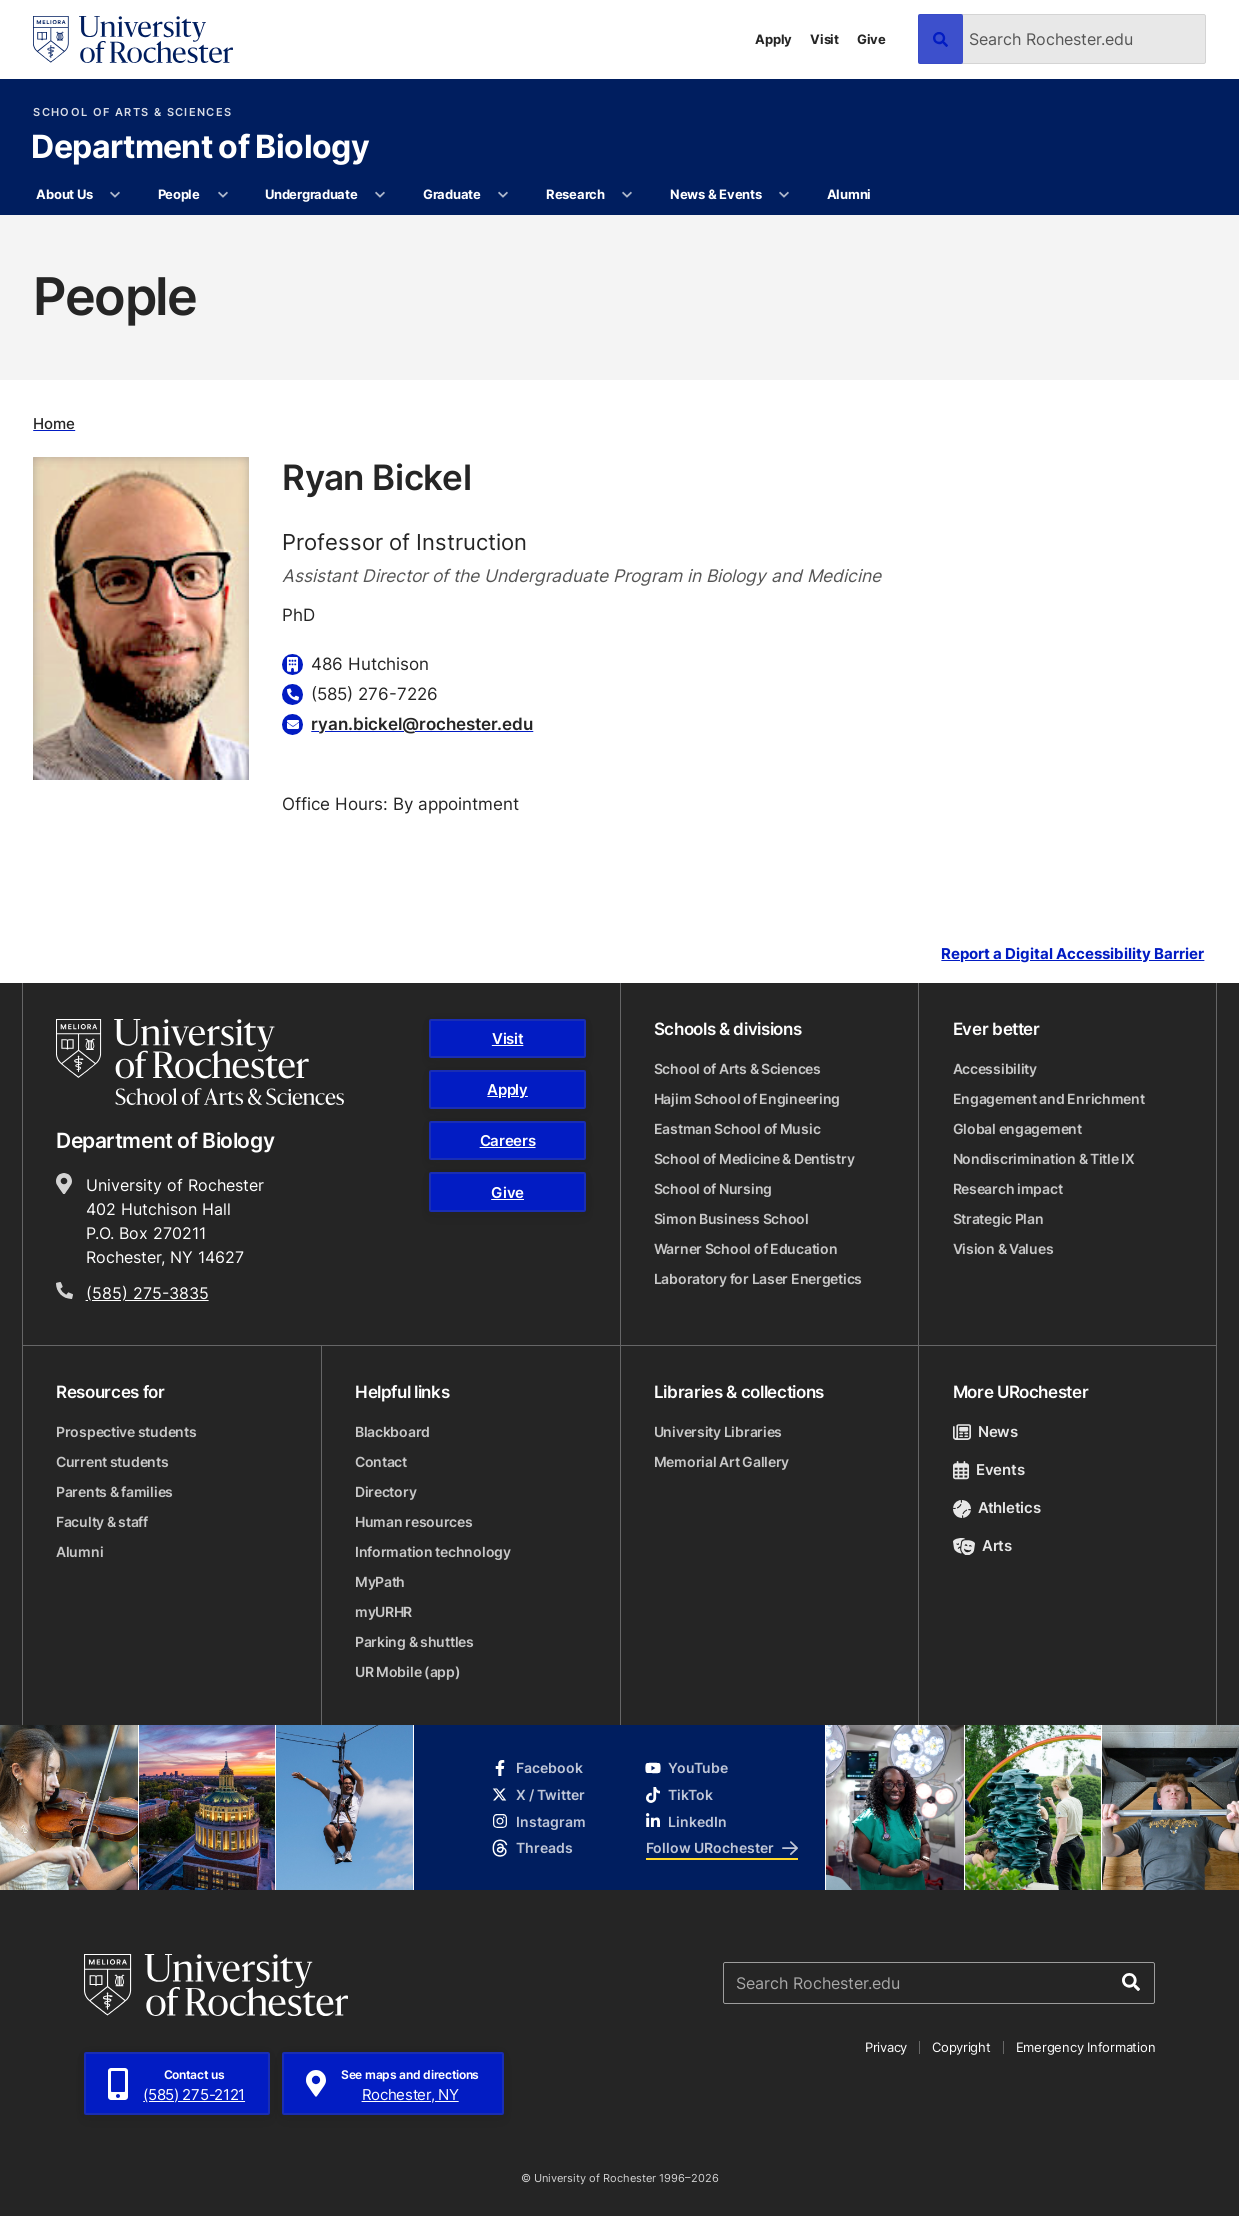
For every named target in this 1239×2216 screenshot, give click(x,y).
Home (54, 423)
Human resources (414, 1521)
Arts (982, 1545)
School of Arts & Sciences (132, 112)
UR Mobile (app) (408, 1671)
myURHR (383, 1611)
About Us (64, 194)
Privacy (886, 2047)
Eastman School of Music (737, 1128)
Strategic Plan (998, 1218)
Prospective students (126, 1431)
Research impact (1008, 1188)
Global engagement (1017, 1128)
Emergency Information (1086, 2047)
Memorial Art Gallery (721, 1461)
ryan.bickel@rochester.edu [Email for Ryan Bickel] (422, 723)
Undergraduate (311, 194)
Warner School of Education (746, 1248)
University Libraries (718, 1431)
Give (871, 39)
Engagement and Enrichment (1049, 1098)
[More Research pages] (627, 195)
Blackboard (392, 1431)
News (985, 1431)
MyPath (380, 1581)
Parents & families (114, 1491)
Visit (824, 39)
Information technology (433, 1551)
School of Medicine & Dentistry (754, 1158)
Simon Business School (731, 1218)
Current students (112, 1461)
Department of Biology (200, 148)
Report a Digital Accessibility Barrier (1072, 954)
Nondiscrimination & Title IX (1044, 1158)
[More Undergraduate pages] (380, 195)
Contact (381, 1461)
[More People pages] (222, 195)
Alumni (849, 194)
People (179, 194)
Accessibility (995, 1068)
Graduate (452, 194)
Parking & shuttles (414, 1641)
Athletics (997, 1507)
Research (575, 194)
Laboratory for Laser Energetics (758, 1278)
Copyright (961, 2047)
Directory (385, 1491)
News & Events (716, 194)
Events (989, 1469)
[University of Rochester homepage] (133, 39)
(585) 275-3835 (147, 1293)
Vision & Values (1003, 1248)
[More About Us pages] (115, 195)
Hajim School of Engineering (747, 1098)
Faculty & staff (102, 1521)
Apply (773, 39)
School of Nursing (713, 1188)
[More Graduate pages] (503, 195)
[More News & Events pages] (784, 195)
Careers (508, 1140)
